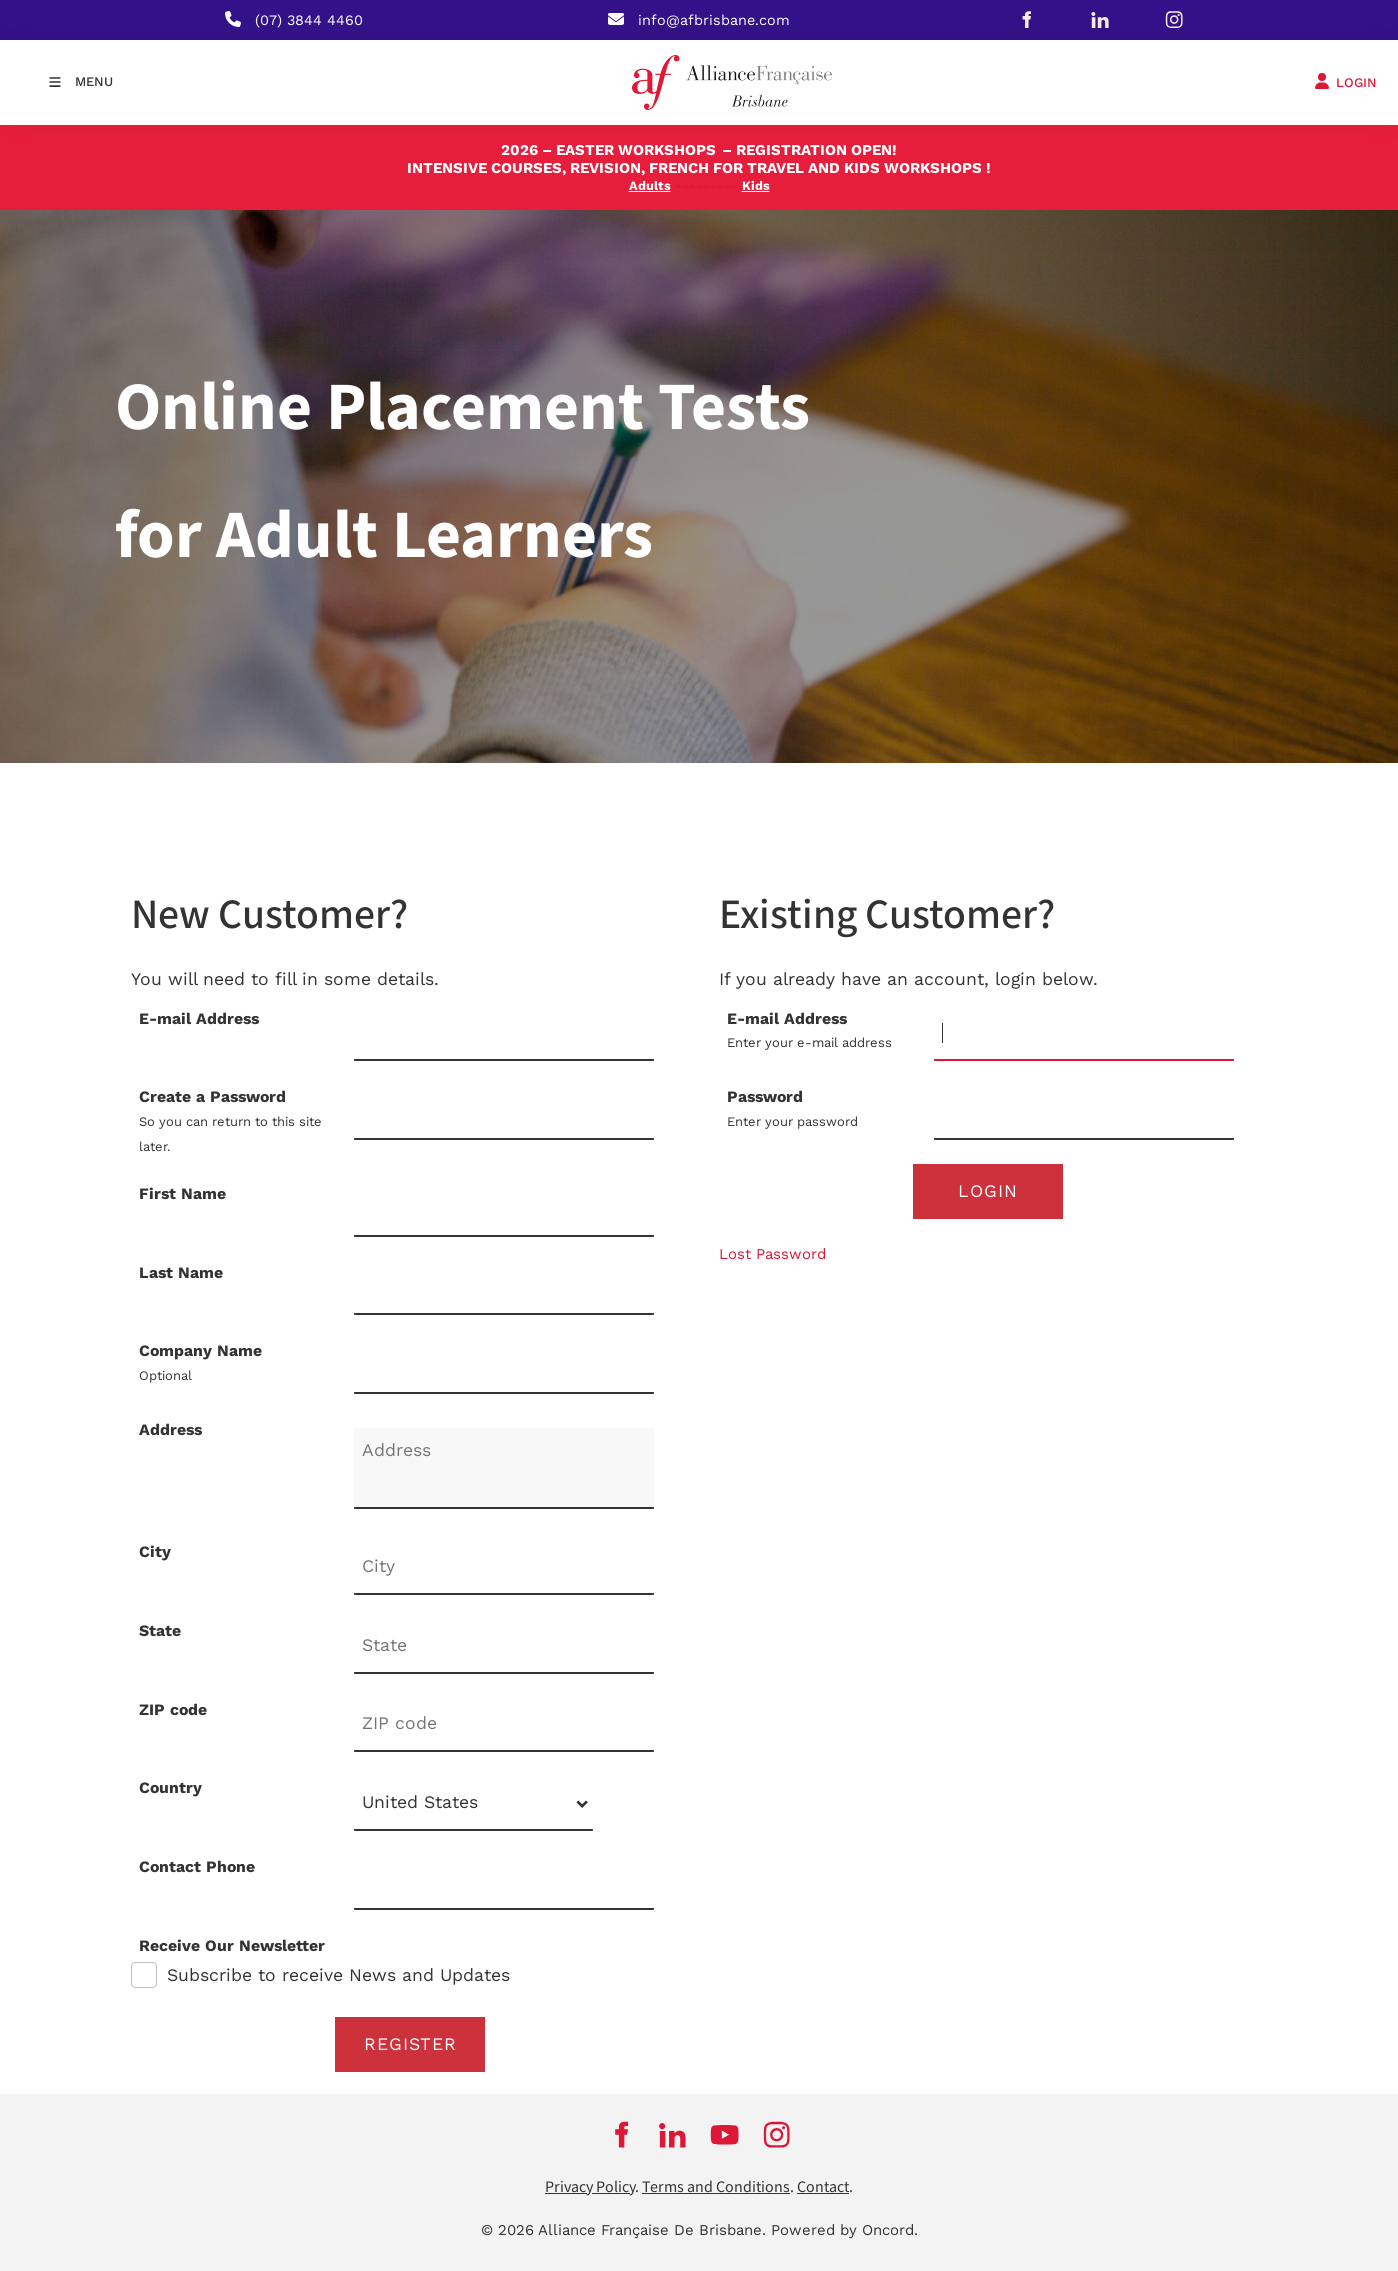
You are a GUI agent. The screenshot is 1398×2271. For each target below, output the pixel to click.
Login (988, 1191)
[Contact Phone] (504, 1882)
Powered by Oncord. (844, 2230)
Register (410, 2044)
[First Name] (504, 1209)
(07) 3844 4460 (309, 20)
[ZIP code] (504, 1725)
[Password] (1084, 1112)
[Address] (504, 1468)
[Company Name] (504, 1366)
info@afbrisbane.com (714, 20)
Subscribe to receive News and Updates (338, 1975)
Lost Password (772, 1254)
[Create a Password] (504, 1112)
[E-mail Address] (1084, 1034)
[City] (504, 1567)
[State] (504, 1646)
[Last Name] (504, 1288)
